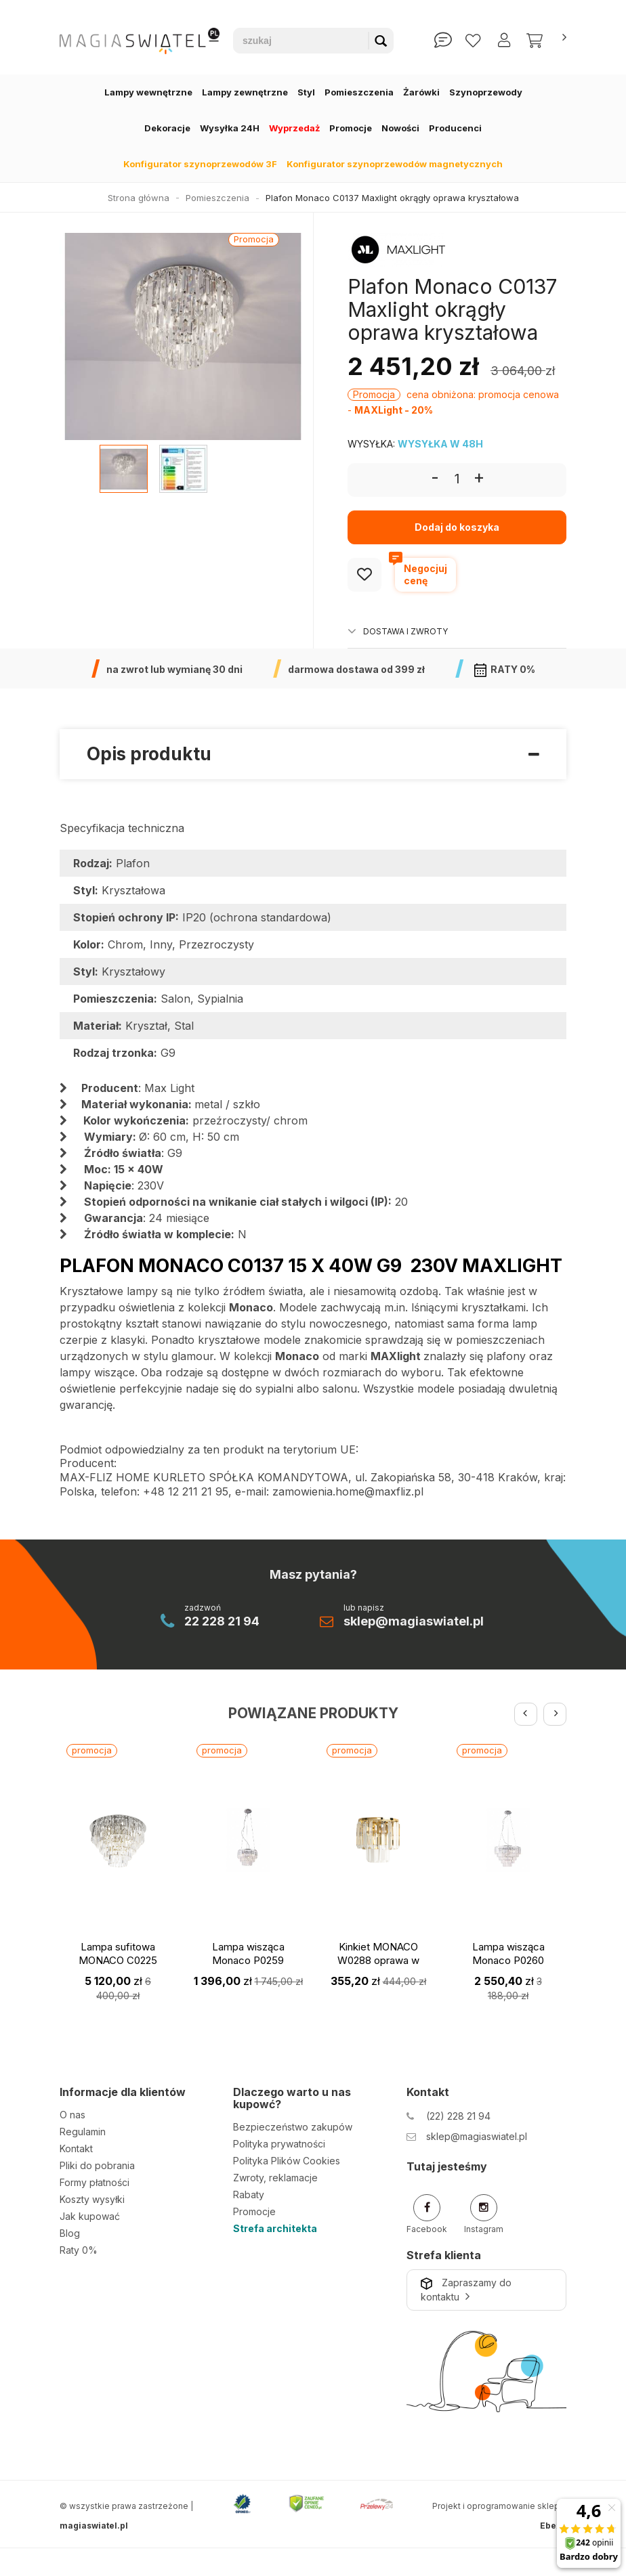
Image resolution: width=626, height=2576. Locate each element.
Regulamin (83, 2131)
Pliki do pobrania (97, 2165)
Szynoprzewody (485, 92)
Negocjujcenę (421, 572)
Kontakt (76, 2148)
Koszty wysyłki (92, 2199)
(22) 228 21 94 (458, 2116)
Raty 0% (79, 2250)
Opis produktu (313, 755)
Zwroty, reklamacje (275, 2177)
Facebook (426, 2214)
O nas (72, 2114)
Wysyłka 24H (229, 128)
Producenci (455, 128)
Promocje (350, 128)
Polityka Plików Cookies (286, 2160)
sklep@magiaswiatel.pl (413, 1621)
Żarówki (421, 92)
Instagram (483, 2214)
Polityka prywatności (279, 2143)
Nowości (400, 128)
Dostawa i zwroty (398, 631)
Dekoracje (167, 128)
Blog (70, 2233)
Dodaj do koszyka (457, 527)
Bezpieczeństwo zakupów (292, 2127)
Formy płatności (94, 2182)
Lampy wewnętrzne (148, 92)
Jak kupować (90, 2216)
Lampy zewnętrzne (245, 92)
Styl (306, 92)
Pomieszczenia (359, 92)
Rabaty (248, 2194)
